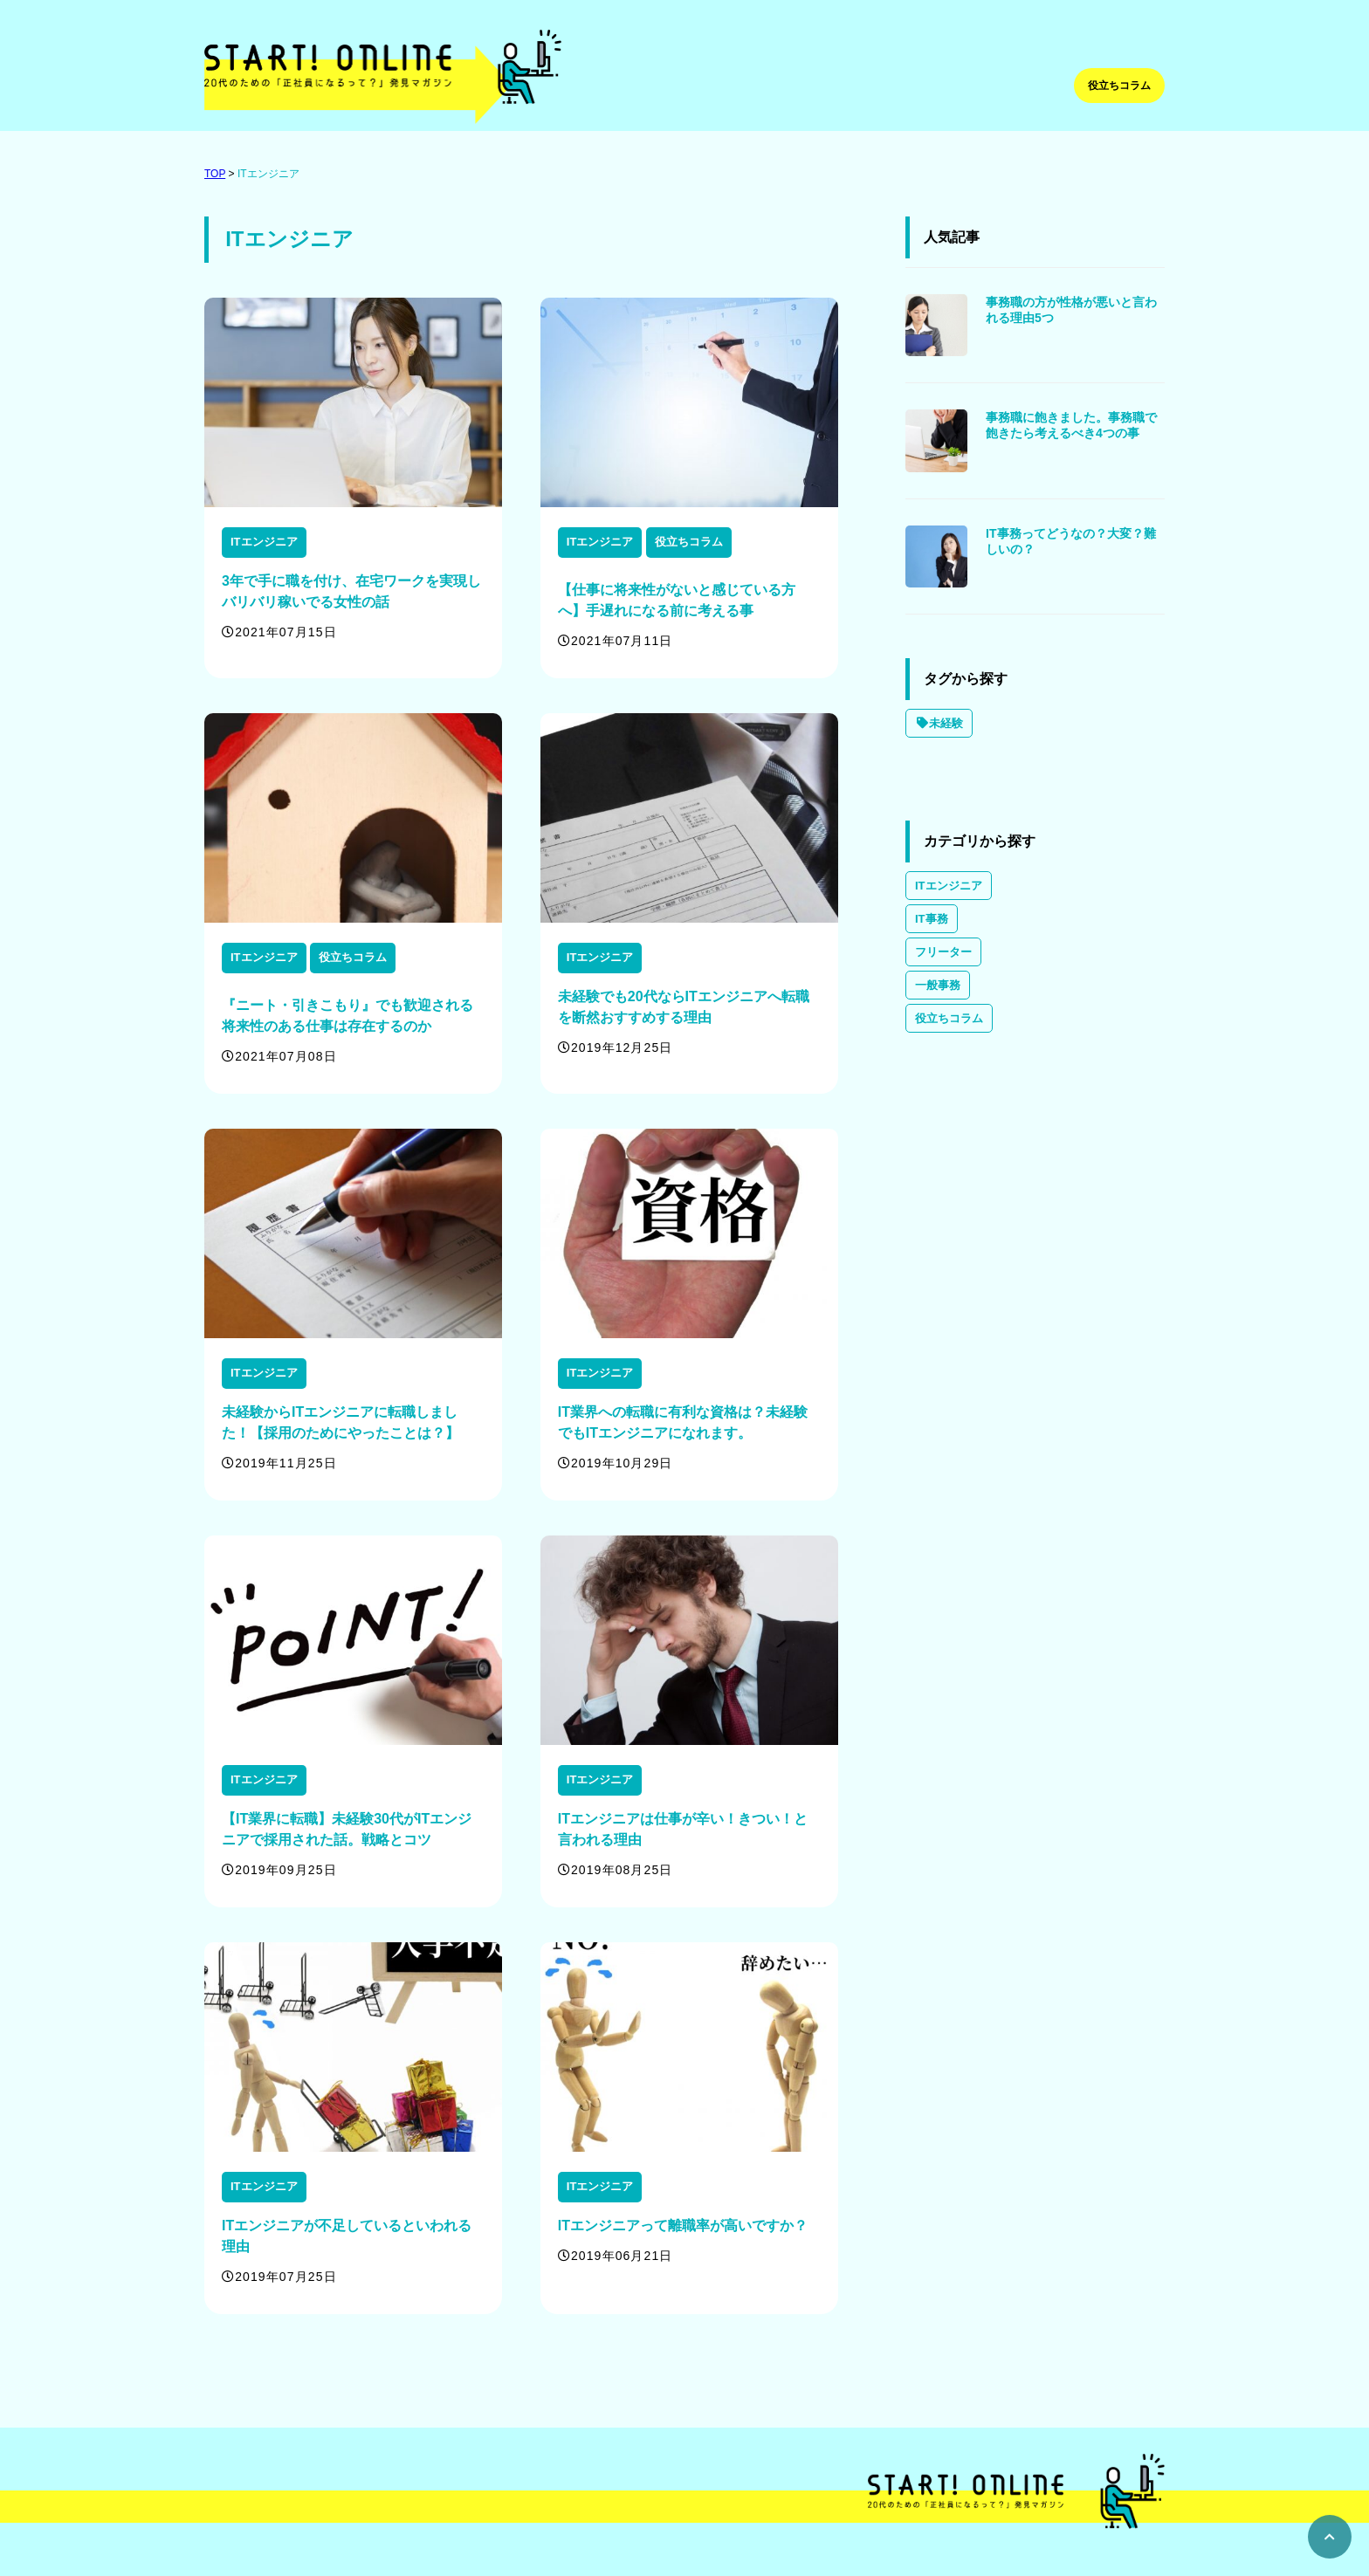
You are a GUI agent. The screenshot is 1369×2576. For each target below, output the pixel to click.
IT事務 (931, 918)
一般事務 (937, 985)
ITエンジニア (268, 174)
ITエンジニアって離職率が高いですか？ (683, 2225)
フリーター (943, 951)
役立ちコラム (1119, 85)
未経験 (939, 723)
